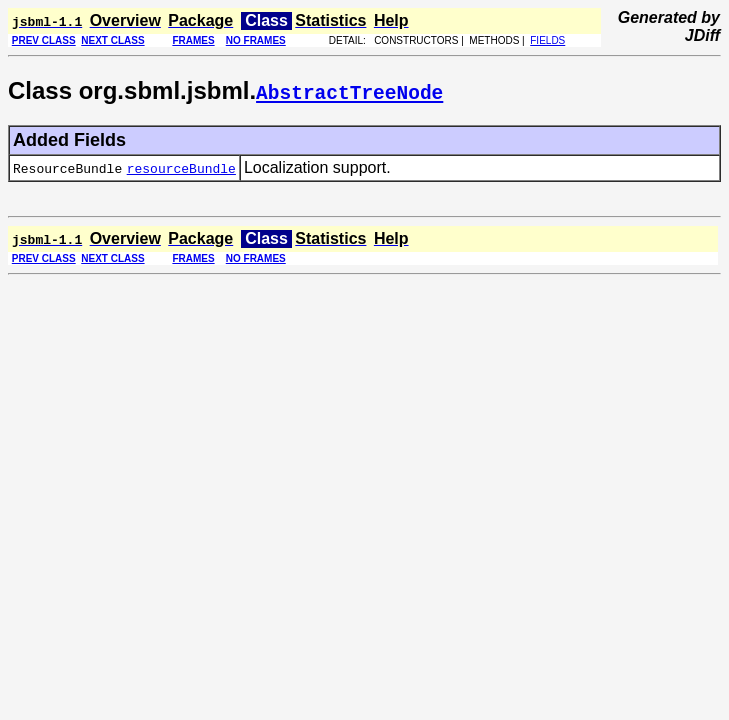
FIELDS (547, 40)
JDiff (702, 35)
